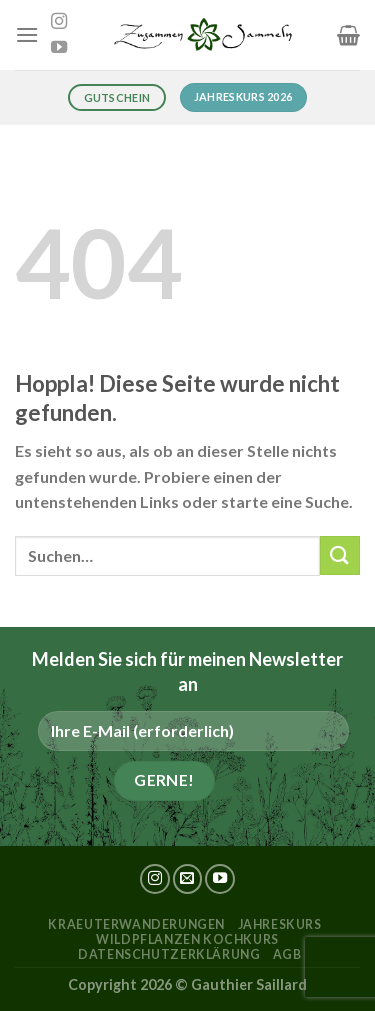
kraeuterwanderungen (136, 924)
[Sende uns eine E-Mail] (188, 879)
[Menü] (27, 34)
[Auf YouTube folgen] (59, 48)
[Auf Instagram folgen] (59, 22)
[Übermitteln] (340, 555)
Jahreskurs (280, 924)
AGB (287, 954)
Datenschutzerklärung (169, 954)
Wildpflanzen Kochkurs (187, 939)
